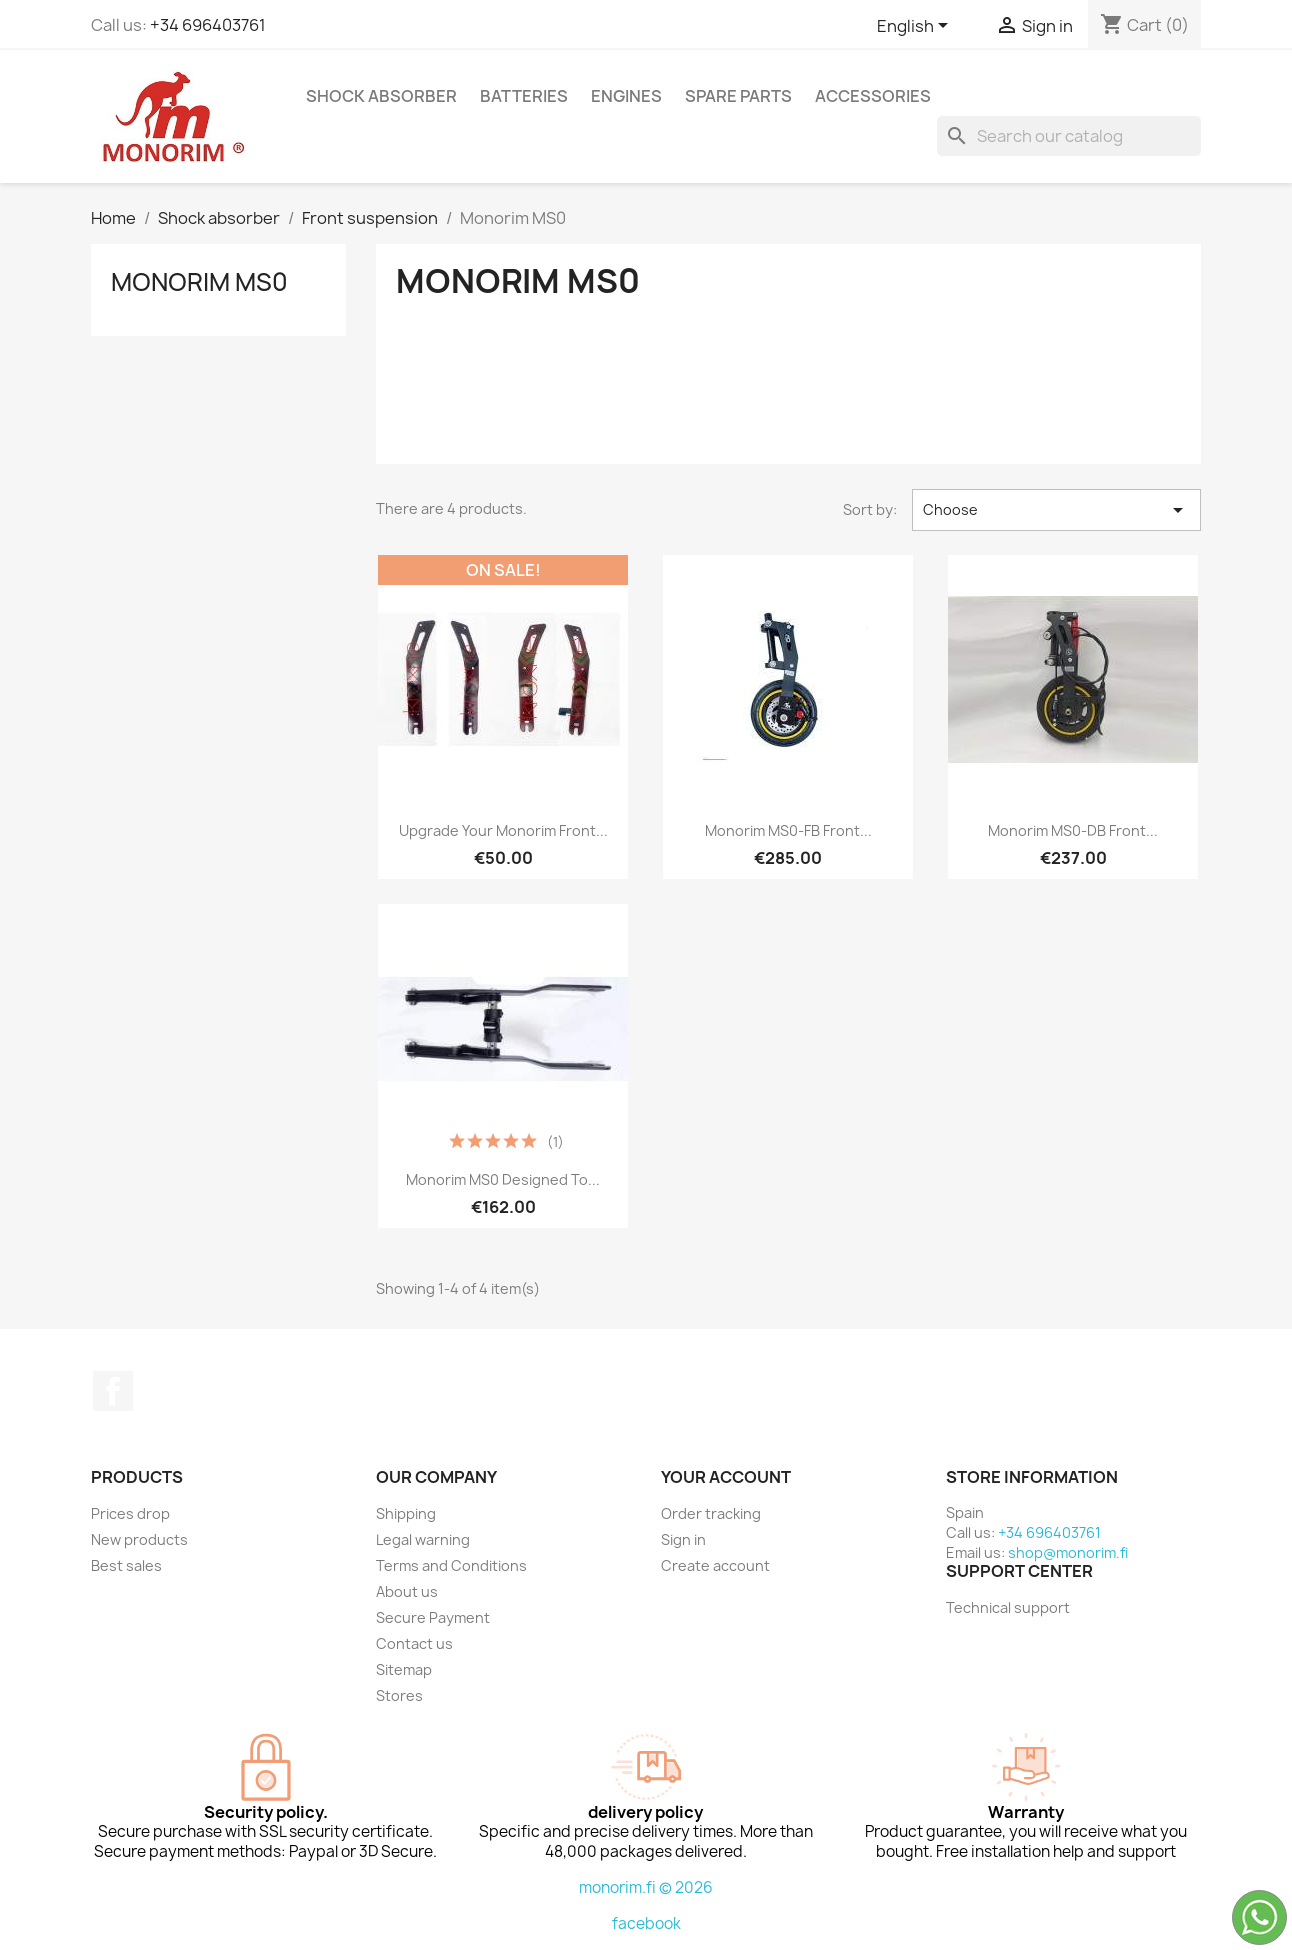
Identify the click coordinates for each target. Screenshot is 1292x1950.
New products (139, 1539)
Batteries (524, 96)
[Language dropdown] (916, 27)
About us (407, 1591)
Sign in (683, 1539)
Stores (399, 1695)
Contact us (414, 1643)
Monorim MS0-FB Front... (788, 830)
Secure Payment (433, 1617)
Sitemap (404, 1669)
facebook (646, 1923)
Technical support (1008, 1607)
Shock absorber (381, 96)
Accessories (873, 96)
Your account (726, 1477)
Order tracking (711, 1513)
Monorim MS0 (199, 282)
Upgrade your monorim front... (503, 830)
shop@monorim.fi (1068, 1552)
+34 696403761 (208, 25)
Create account (715, 1565)
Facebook (113, 1391)
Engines (626, 96)
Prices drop (130, 1513)
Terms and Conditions (451, 1565)
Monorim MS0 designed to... (503, 1179)
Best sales (126, 1565)
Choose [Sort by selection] (1056, 510)
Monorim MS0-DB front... (1073, 830)
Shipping (406, 1513)
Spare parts (738, 96)
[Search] (1069, 136)
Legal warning (423, 1539)
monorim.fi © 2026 (646, 1887)
